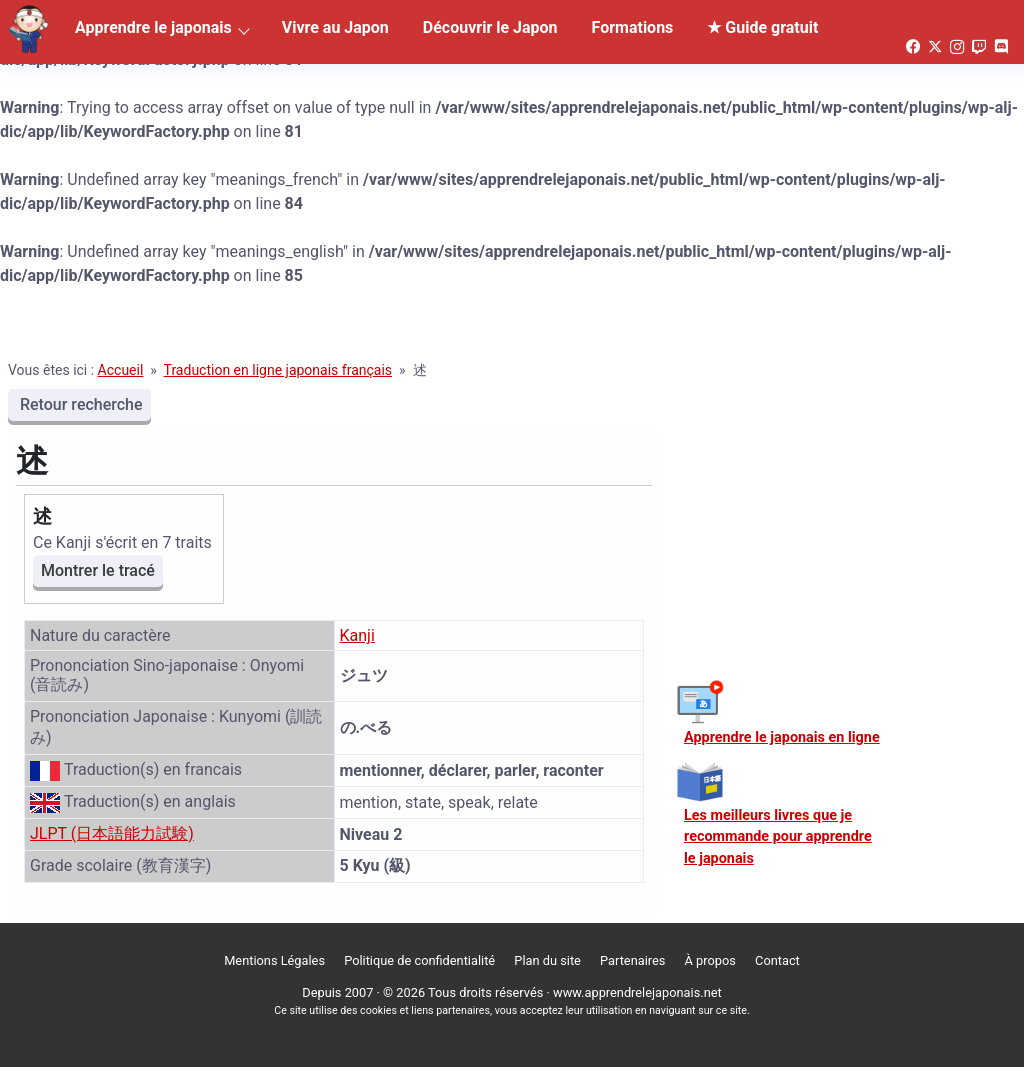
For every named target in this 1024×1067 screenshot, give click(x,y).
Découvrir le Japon (490, 27)
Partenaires (632, 960)
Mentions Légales (274, 960)
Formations (633, 27)
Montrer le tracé (98, 570)
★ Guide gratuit (762, 27)
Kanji (357, 635)
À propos (710, 960)
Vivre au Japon (335, 27)
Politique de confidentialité (419, 960)
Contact (777, 960)
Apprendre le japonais (153, 27)
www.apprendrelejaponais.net (637, 992)
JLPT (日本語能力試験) (112, 833)
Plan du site (547, 960)
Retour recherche (79, 404)
